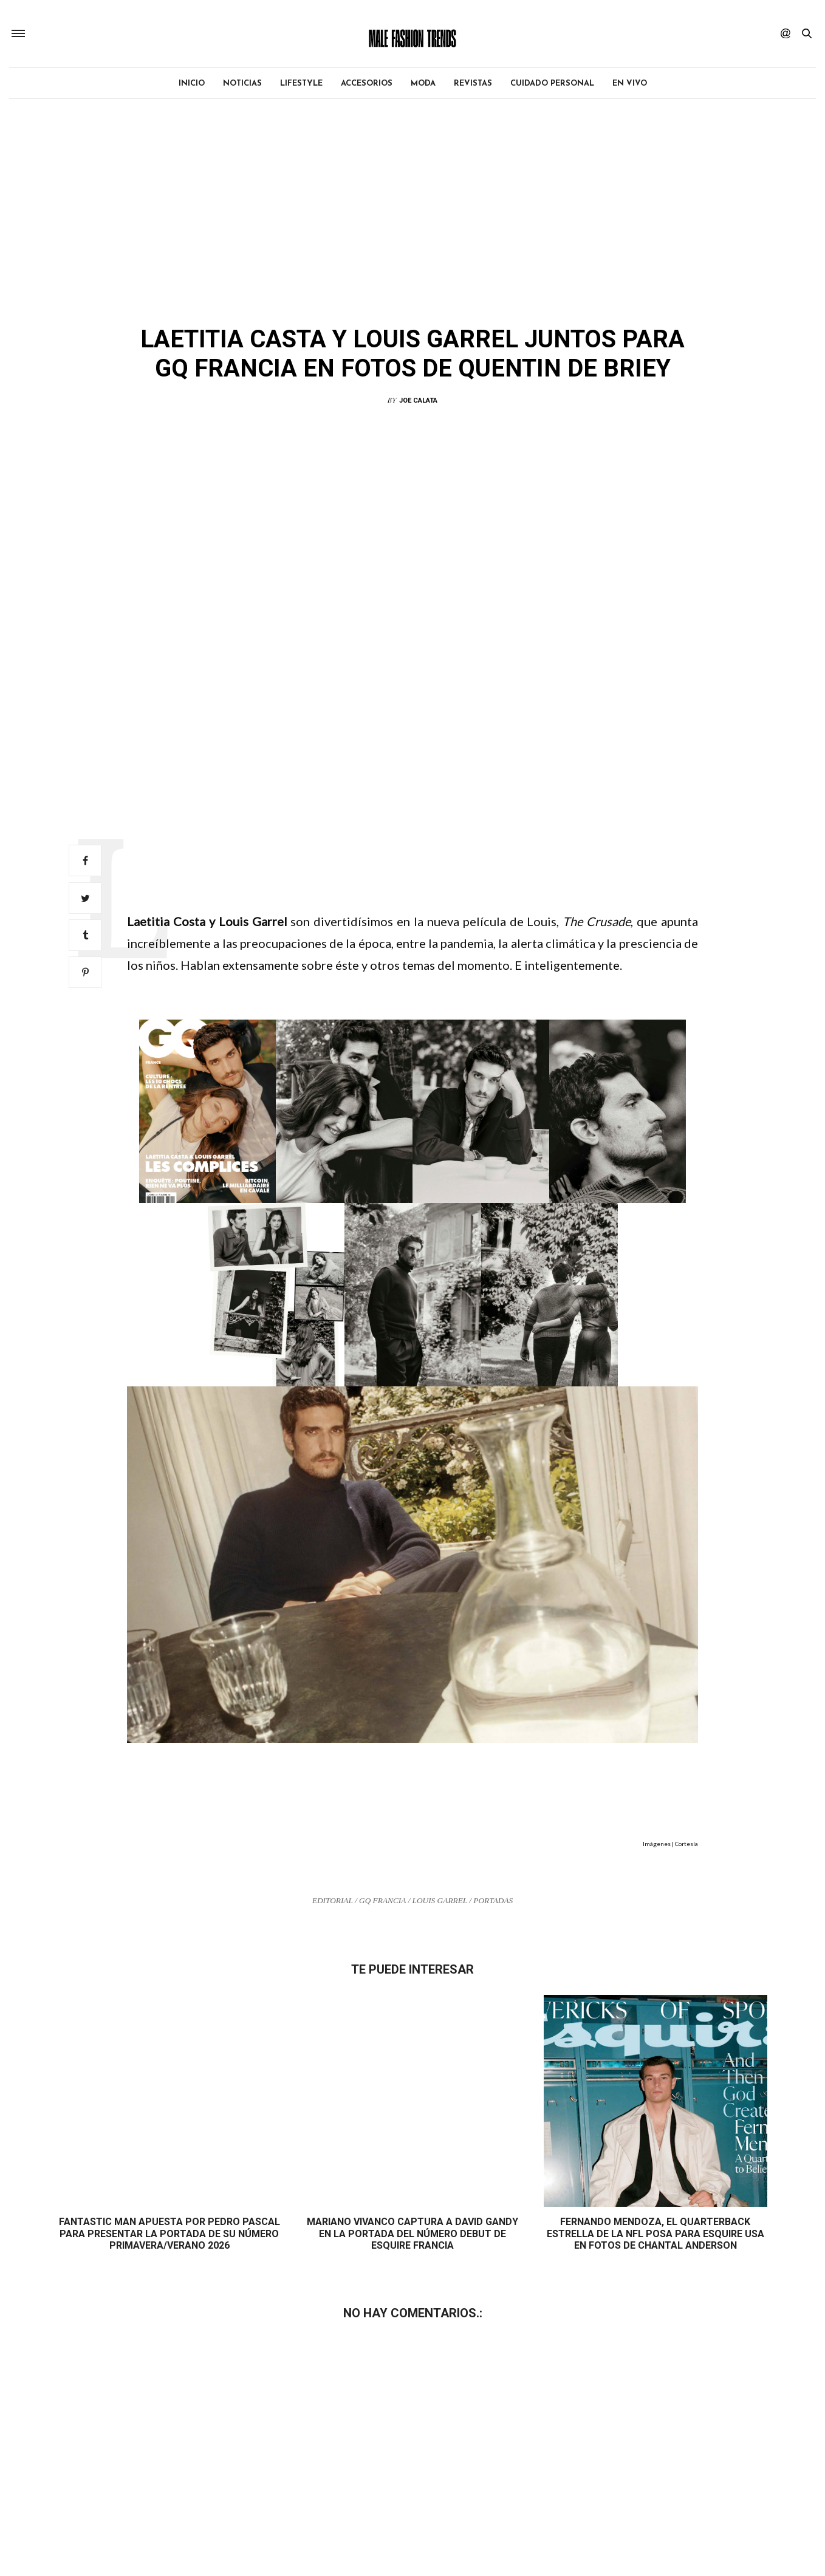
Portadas (493, 1901)
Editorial (360, 304)
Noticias (242, 85)
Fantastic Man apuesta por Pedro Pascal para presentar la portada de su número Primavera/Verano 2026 (169, 2234)
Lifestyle (301, 85)
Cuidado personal (552, 85)
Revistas (473, 85)
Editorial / (335, 1901)
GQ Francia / (385, 1901)
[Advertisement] (412, 731)
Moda (423, 85)
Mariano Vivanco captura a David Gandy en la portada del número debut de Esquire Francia (412, 2234)
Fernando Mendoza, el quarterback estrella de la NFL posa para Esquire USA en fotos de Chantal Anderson (655, 2234)
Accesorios (366, 85)
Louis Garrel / (443, 1901)
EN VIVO (629, 85)
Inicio (192, 85)
